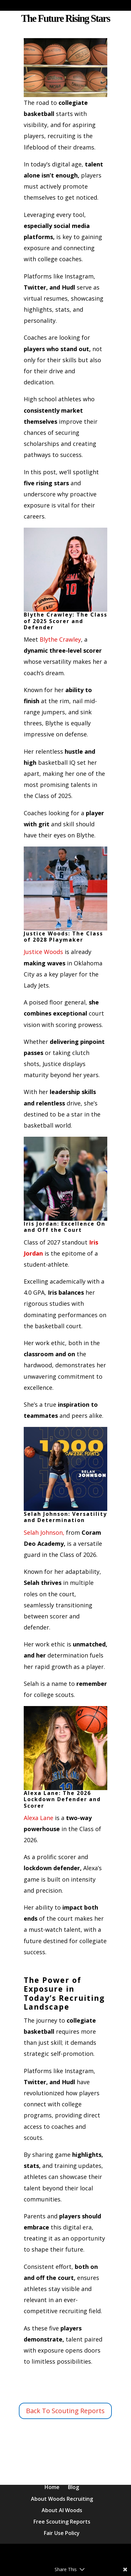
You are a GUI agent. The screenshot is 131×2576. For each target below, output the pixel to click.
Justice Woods (43, 952)
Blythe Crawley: (66, 573)
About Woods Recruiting (62, 2498)
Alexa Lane (38, 1818)
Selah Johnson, (44, 1532)
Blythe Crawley (60, 639)
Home (52, 2487)
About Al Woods (62, 2510)
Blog (73, 2487)
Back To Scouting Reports (65, 2410)
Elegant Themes (80, 2554)
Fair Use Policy (62, 2533)
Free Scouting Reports (61, 2521)
